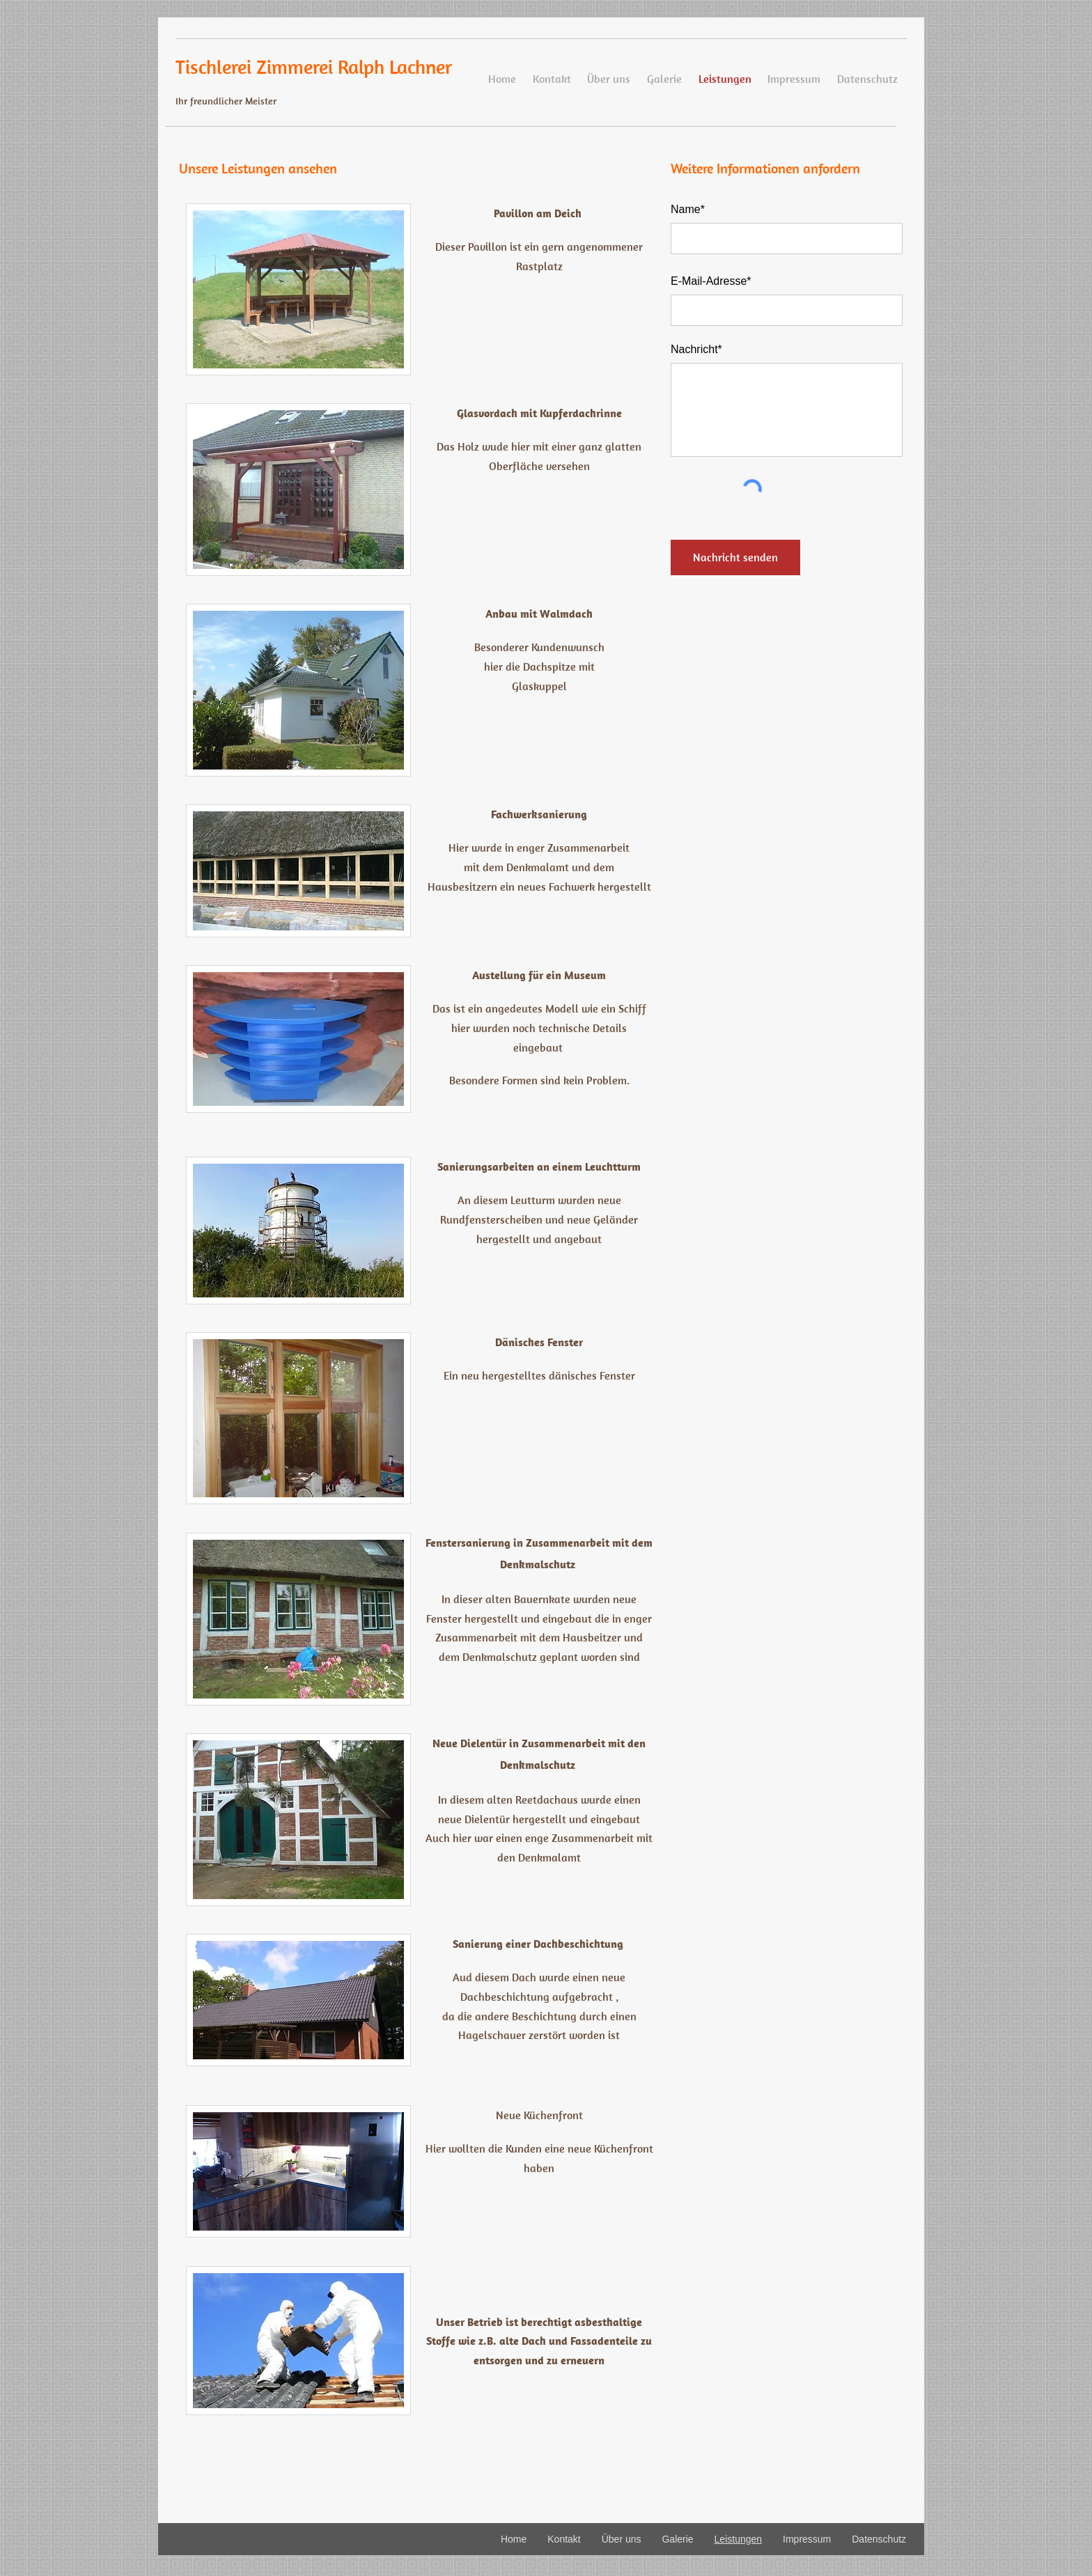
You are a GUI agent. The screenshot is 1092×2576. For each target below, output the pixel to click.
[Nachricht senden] (735, 557)
